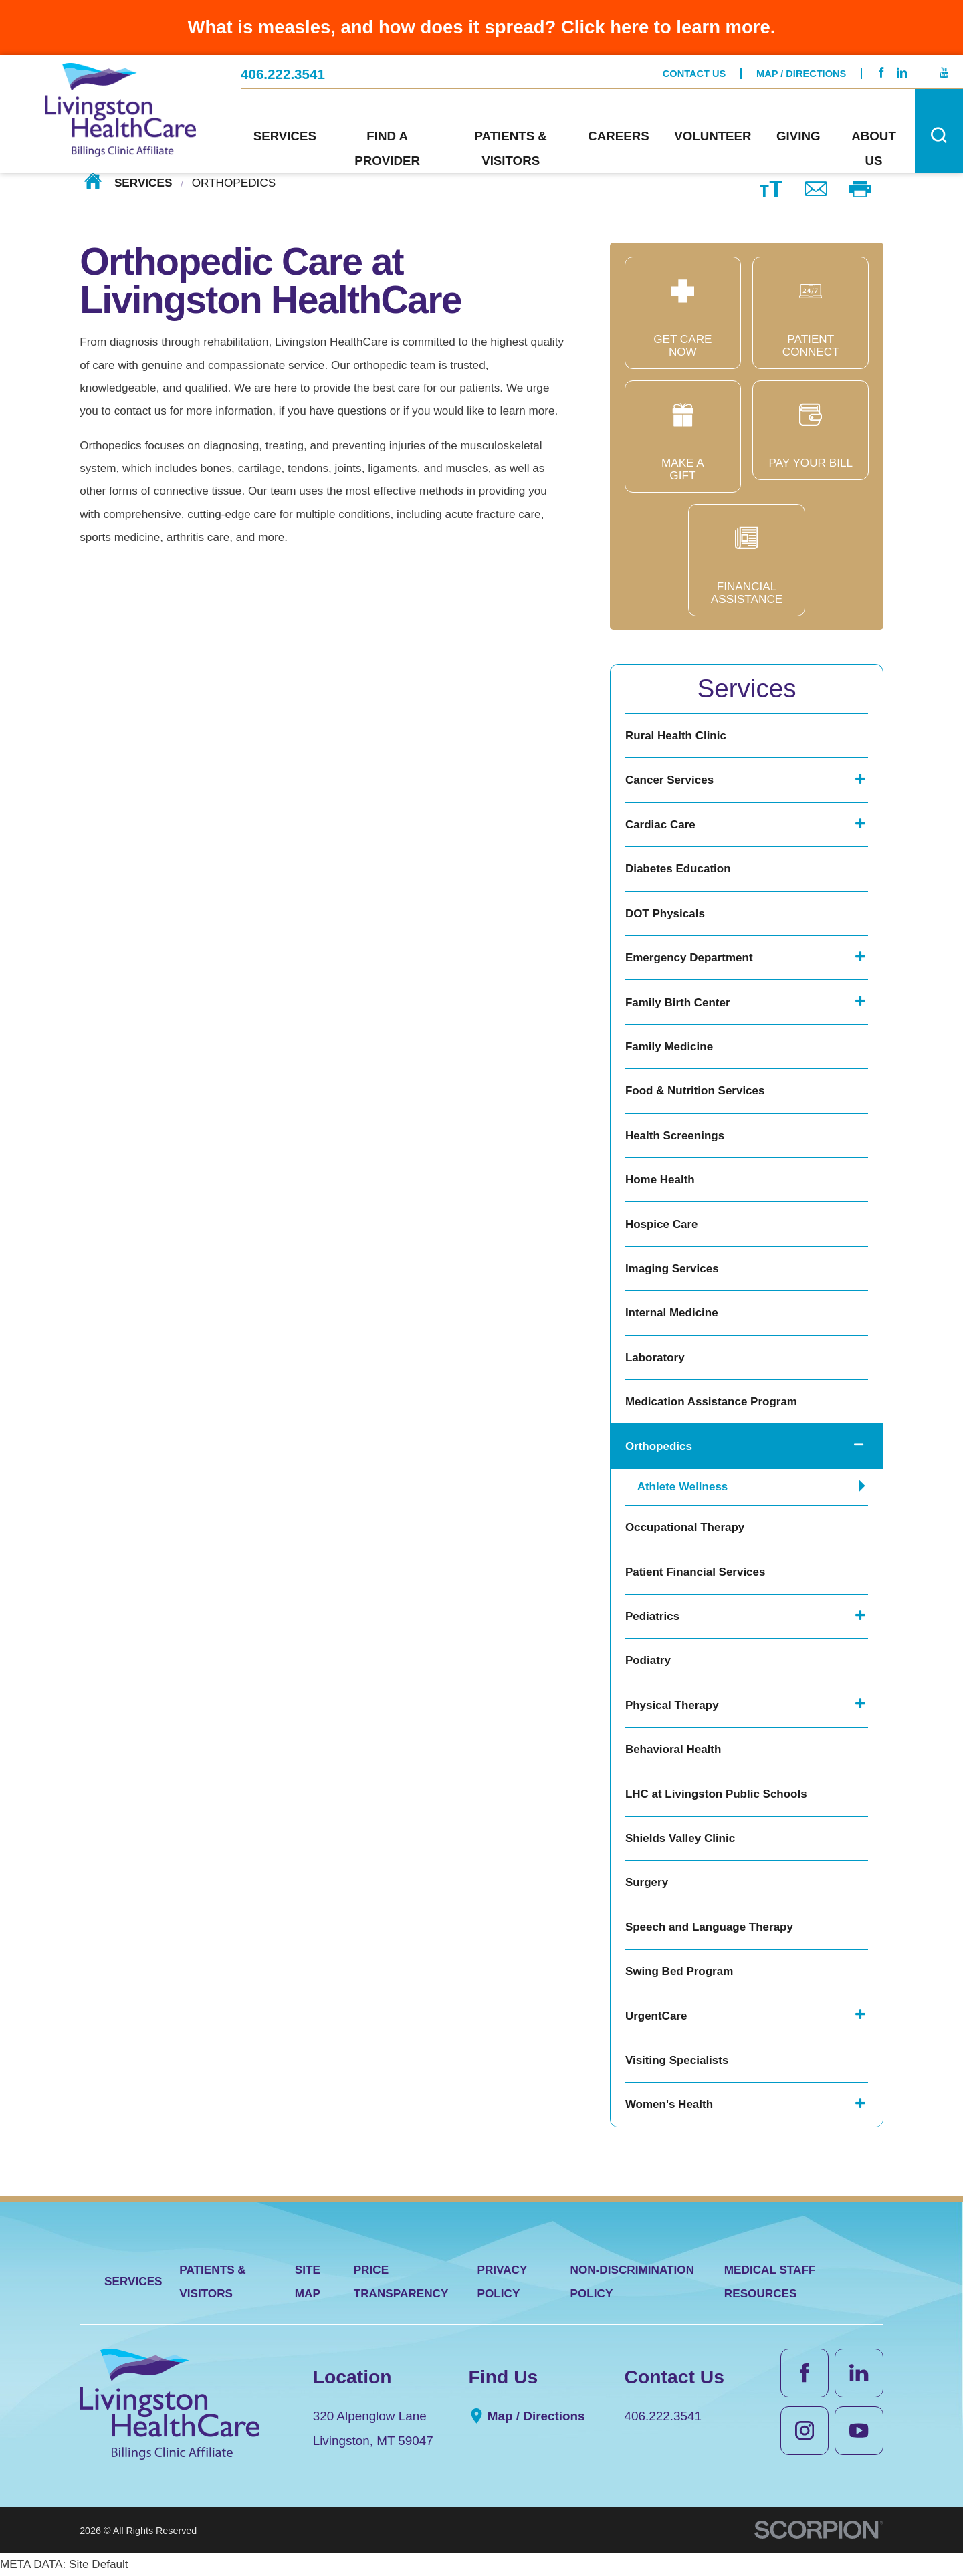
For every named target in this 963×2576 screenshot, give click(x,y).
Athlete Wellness (682, 1486)
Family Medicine (669, 1046)
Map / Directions (801, 73)
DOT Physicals (665, 913)
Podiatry (648, 1660)
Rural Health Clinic (675, 735)
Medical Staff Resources (770, 2281)
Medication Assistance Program (711, 1401)
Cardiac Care (660, 824)
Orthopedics (658, 1446)
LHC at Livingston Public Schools (716, 1794)
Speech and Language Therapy (709, 1927)
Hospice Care (661, 1224)
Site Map (307, 2281)
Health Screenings (674, 1135)
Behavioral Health (673, 1749)
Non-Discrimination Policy (632, 2281)
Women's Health (669, 2104)
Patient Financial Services (695, 1572)
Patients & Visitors (212, 2281)
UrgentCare (656, 2016)
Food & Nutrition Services (695, 1090)
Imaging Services (672, 1268)
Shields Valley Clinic (680, 1838)
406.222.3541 (283, 75)
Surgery (646, 1882)
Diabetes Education (678, 868)
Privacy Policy (502, 2281)
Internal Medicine (671, 1312)
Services (143, 182)
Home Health (660, 1179)
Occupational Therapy (684, 1527)
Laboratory (655, 1357)
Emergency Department (689, 957)
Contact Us (694, 73)
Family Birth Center (677, 1002)
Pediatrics (652, 1616)
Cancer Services (669, 780)
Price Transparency (401, 2281)
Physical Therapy (672, 1705)
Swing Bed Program (679, 1971)
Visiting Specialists (677, 2060)
